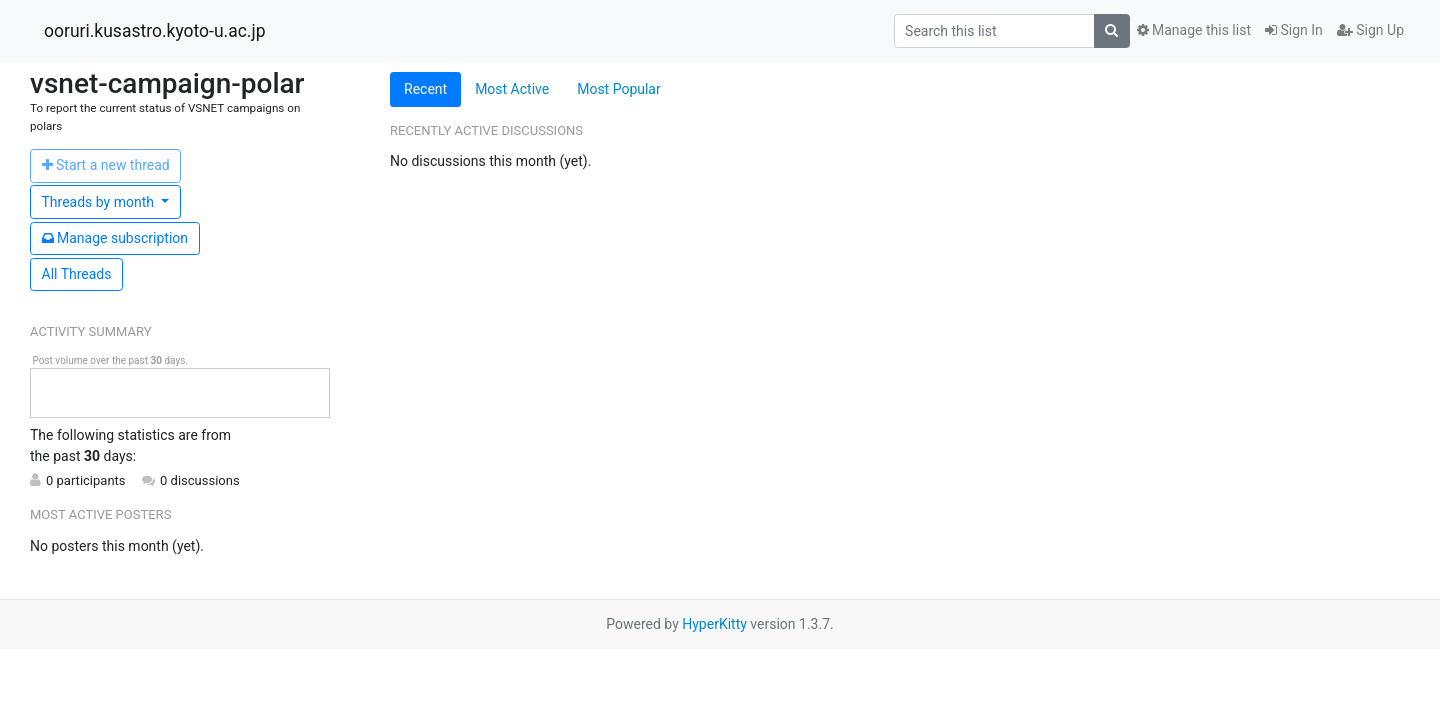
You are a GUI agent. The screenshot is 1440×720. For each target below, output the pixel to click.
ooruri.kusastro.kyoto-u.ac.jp (154, 31)
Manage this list (1194, 30)
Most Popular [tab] (619, 89)
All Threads (77, 274)
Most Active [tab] (512, 89)
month (100, 202)
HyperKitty (714, 624)
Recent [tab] (425, 89)
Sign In (1294, 30)
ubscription (115, 238)
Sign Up (1370, 30)
